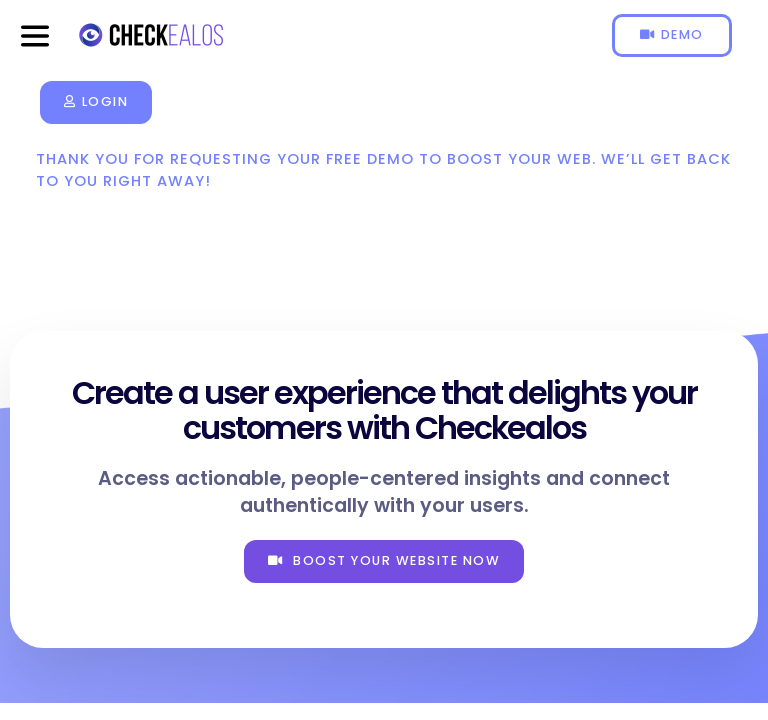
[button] (35, 35)
